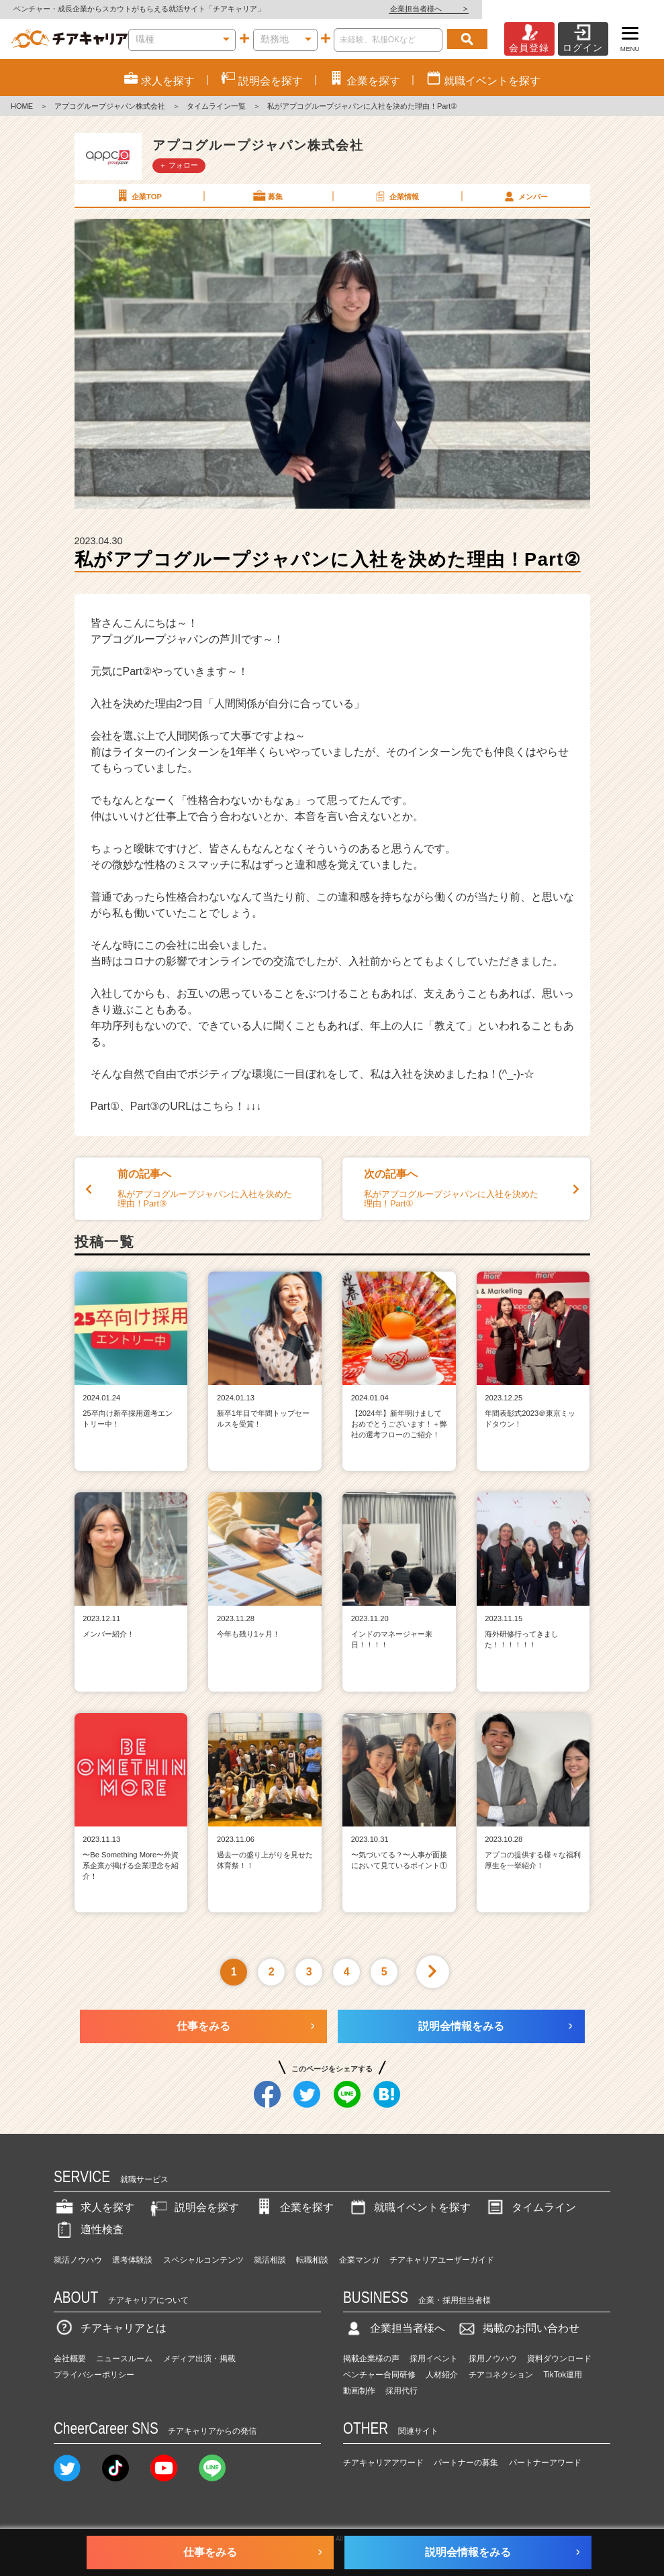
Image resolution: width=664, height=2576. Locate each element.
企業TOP (138, 196)
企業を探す (293, 2207)
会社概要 (70, 2358)
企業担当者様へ (610, 9)
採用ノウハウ (493, 2358)
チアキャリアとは (110, 2328)
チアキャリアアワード (383, 2462)
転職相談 (312, 2260)
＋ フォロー (178, 165)
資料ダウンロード (559, 2358)
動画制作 (359, 2390)
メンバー (525, 196)
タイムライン (530, 2207)
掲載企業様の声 (371, 2358)
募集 (267, 196)
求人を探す (94, 2207)
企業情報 (396, 196)
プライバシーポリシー (94, 2374)
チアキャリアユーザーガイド (441, 2260)
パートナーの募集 (466, 2462)
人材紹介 (442, 2374)
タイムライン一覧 (216, 106)
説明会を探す (193, 2207)
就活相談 (270, 2260)
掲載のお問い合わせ (517, 2328)
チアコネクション (501, 2374)
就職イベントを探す (409, 2207)
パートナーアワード (545, 2462)
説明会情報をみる (461, 2026)
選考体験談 (132, 2260)
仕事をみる (203, 2026)
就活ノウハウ (78, 2260)
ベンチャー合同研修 (379, 2374)
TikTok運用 (562, 2374)
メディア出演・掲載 (199, 2358)
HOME (22, 106)
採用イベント (434, 2358)
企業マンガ (359, 2260)
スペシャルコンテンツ (203, 2260)
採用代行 (401, 2390)
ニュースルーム (124, 2358)
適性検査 (89, 2229)
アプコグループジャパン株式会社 (109, 106)
